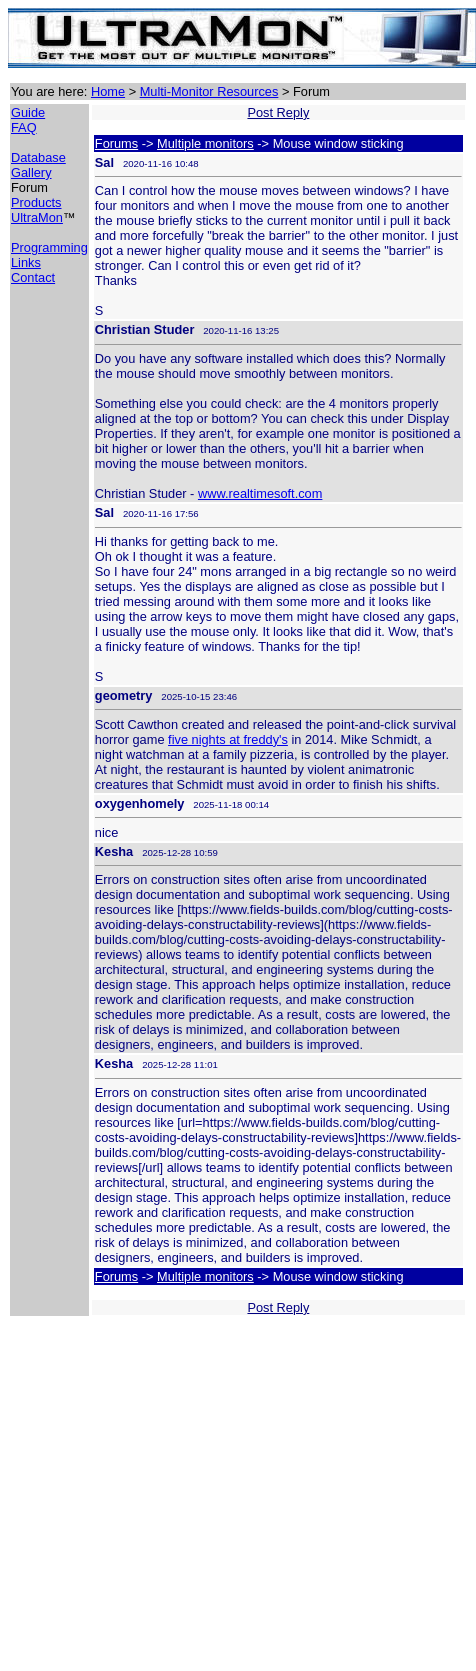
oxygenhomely (140, 803)
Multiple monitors (205, 143)
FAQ (24, 127)
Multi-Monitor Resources (209, 91)
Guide (28, 112)
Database (38, 157)
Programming (49, 247)
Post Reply (278, 112)
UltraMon (37, 217)
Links (26, 262)
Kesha (114, 851)
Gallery (31, 172)
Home (108, 91)
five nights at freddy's (228, 739)
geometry (124, 695)
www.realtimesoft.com (260, 493)
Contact (33, 277)
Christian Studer (145, 329)
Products (36, 202)
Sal (104, 162)
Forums (116, 143)
